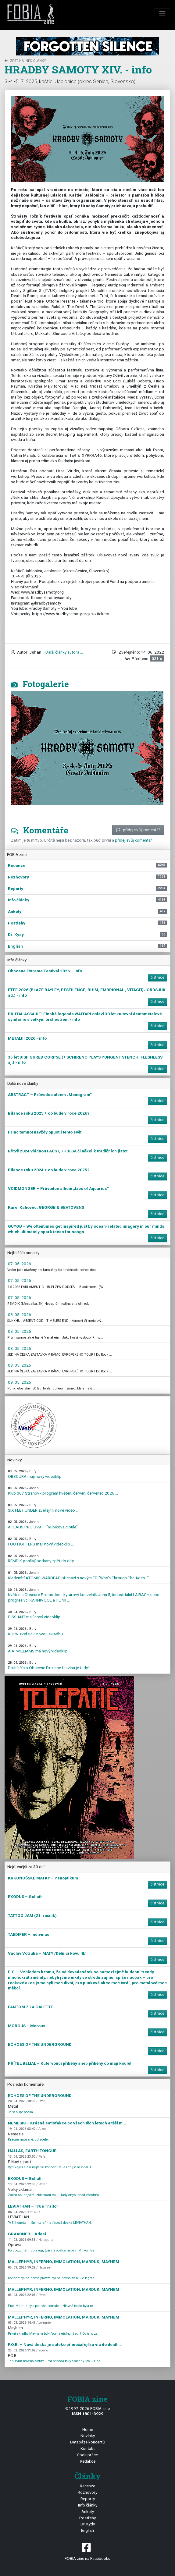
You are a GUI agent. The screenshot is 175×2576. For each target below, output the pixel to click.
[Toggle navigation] (162, 13)
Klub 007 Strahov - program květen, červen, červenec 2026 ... (63, 1491)
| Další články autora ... (63, 652)
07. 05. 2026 (19, 1263)
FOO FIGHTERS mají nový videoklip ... (41, 1541)
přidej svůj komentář (138, 829)
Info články (87, 2505)
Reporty (87, 2498)
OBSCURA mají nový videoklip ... (36, 1474)
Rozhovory (87, 2492)
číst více (157, 977)
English (87, 2530)
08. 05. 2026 (19, 1314)
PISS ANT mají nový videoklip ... (36, 1615)
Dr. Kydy (87, 2523)
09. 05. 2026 (19, 1382)
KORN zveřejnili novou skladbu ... (37, 1631)
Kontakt (87, 2448)
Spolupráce (87, 2454)
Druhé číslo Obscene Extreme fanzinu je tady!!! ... (51, 1665)
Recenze (87, 2485)
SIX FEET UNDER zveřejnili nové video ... (43, 1508)
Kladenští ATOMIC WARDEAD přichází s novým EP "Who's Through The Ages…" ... (80, 1575)
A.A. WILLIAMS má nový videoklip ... (39, 1648)
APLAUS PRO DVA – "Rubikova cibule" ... (44, 1524)
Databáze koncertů (87, 2441)
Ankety (87, 2511)
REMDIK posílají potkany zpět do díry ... (42, 1558)
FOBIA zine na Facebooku (87, 2551)
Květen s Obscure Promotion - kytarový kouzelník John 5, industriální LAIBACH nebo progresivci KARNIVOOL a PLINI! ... (83, 1595)
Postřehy (87, 2517)
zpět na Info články (25, 61)
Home (87, 2429)
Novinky (87, 2435)
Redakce (87, 2461)
